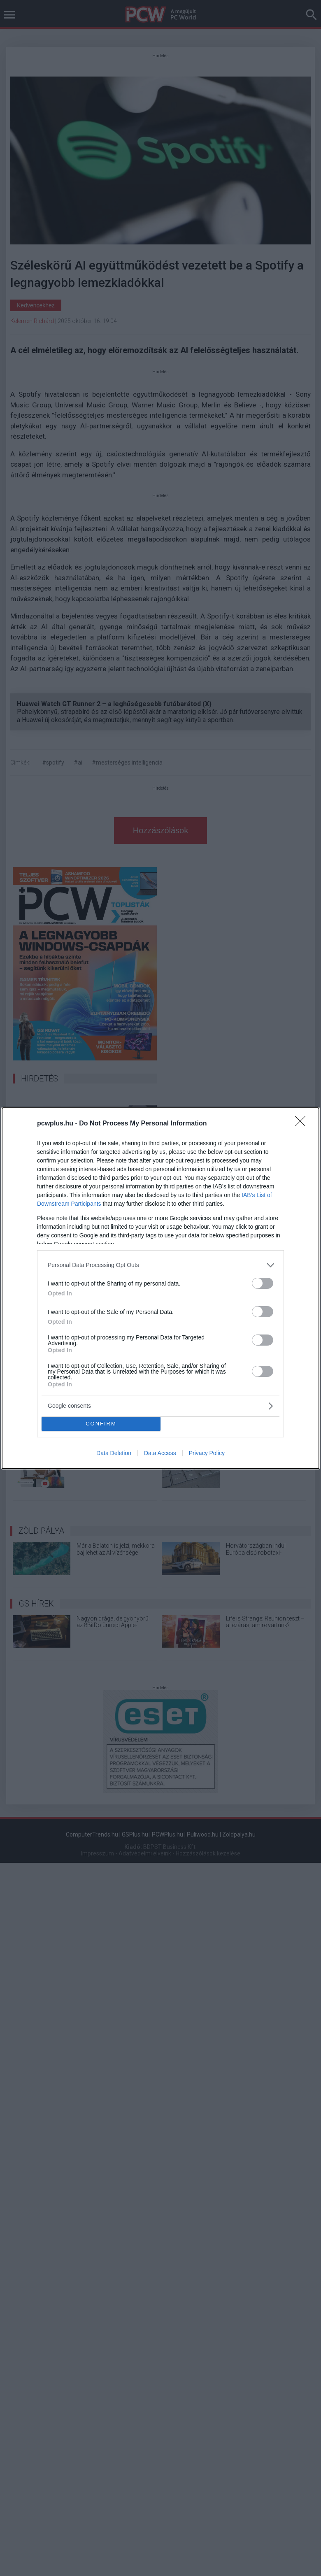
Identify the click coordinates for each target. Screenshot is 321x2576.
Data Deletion (113, 1453)
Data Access (160, 1453)
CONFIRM (101, 1424)
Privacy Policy (207, 1453)
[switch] (262, 1283)
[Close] (303, 1124)
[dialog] (160, 1288)
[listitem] (160, 1265)
